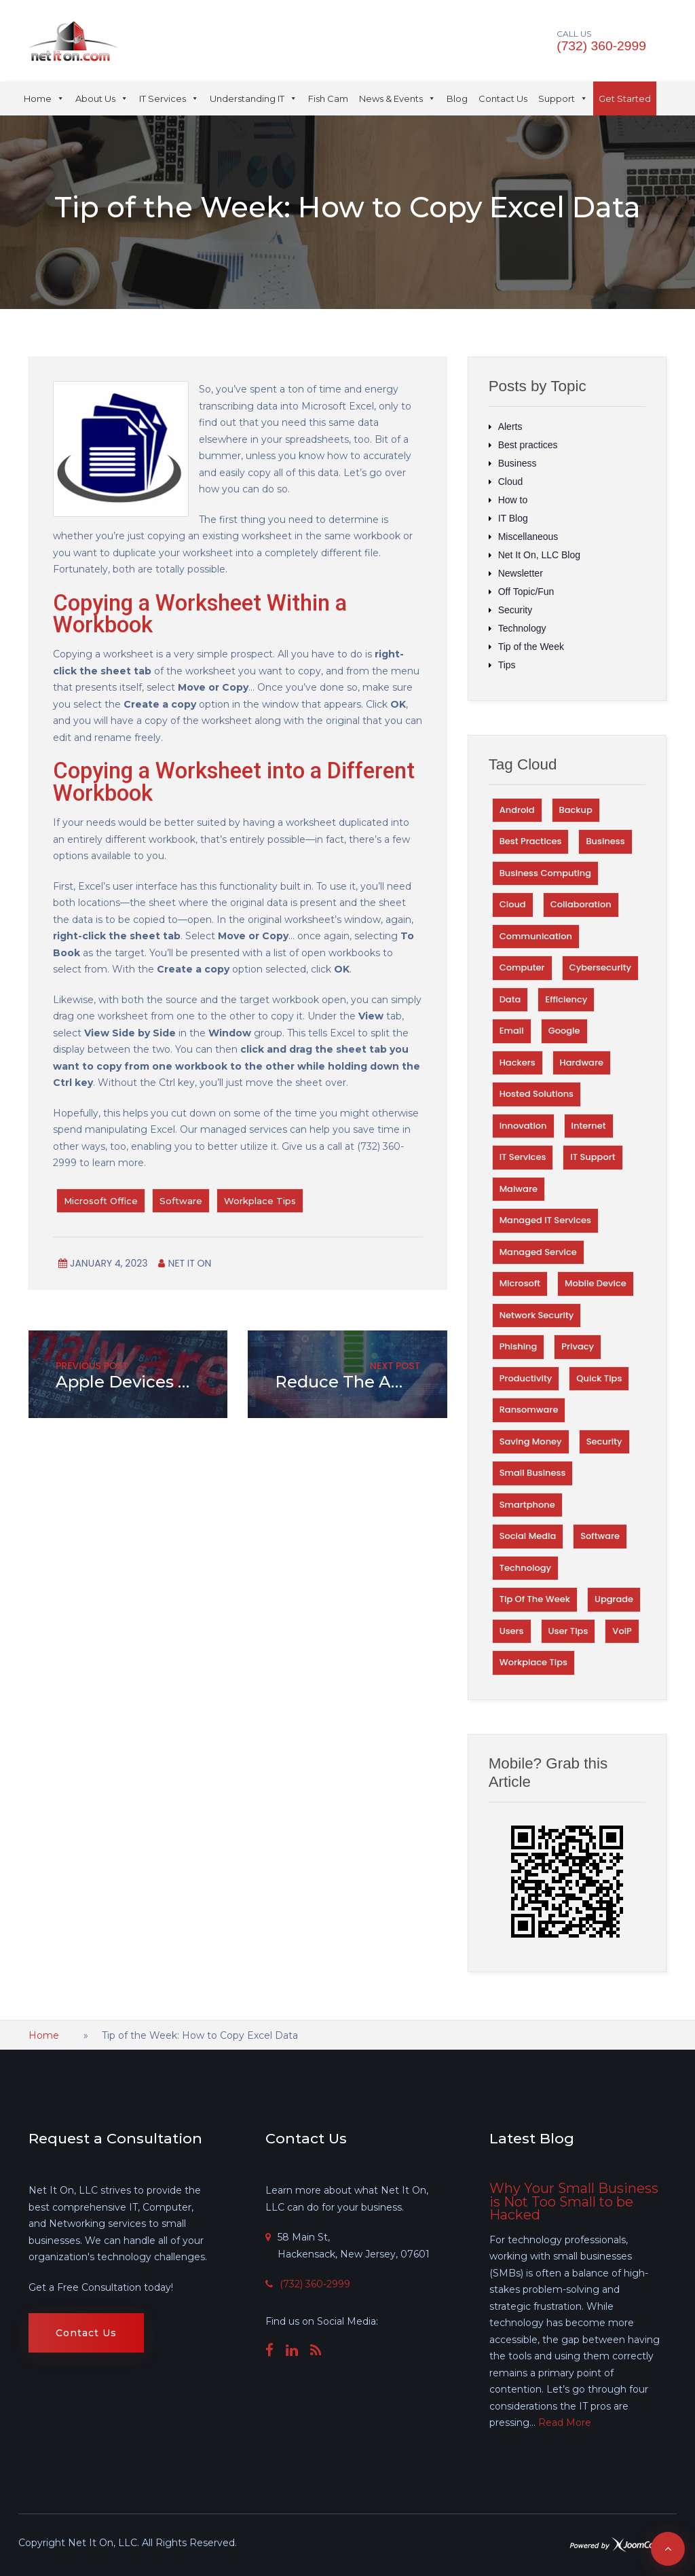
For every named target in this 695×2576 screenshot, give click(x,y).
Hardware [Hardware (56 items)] (581, 1062)
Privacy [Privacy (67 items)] (577, 1346)
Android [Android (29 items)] (517, 809)
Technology (522, 628)
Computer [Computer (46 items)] (522, 967)
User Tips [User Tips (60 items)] (568, 1631)
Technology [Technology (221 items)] (525, 1567)
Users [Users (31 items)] (512, 1631)
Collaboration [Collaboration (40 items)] (581, 904)
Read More (564, 2422)
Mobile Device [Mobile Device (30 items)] (595, 1283)
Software (180, 1200)
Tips (507, 664)
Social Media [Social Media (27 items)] (528, 1535)
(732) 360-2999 (602, 46)
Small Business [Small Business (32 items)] (533, 1472)
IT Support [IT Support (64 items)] (592, 1156)
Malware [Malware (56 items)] (519, 1188)
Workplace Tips (260, 1200)
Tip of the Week (531, 646)
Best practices (528, 444)
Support (563, 98)
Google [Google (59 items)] (564, 1030)
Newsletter (520, 573)
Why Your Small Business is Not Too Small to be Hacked (573, 2201)
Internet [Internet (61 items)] (588, 1125)
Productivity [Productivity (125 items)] (526, 1378)
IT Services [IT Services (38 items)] (523, 1156)
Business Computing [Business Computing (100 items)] (545, 873)
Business (517, 463)
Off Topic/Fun (526, 591)
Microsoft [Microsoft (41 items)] (520, 1283)
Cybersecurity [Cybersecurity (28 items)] (600, 967)
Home (44, 98)
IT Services (169, 98)
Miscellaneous (528, 536)
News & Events (397, 98)
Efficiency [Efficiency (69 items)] (566, 999)
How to (513, 499)
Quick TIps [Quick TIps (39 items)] (599, 1378)
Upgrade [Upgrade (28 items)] (614, 1599)
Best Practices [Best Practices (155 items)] (531, 841)
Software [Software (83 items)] (600, 1535)
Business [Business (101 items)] (605, 841)
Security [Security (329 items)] (604, 1441)
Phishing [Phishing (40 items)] (519, 1346)
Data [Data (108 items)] (510, 999)
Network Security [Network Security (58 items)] (537, 1315)
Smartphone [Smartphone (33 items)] (527, 1504)
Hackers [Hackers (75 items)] (518, 1062)
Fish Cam (328, 98)
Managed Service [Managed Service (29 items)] (538, 1252)
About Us (101, 98)
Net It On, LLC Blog (539, 554)
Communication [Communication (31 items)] (536, 936)
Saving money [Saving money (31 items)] (531, 1441)
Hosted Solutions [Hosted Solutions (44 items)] (537, 1093)
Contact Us (502, 98)
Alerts (510, 426)
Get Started (625, 98)
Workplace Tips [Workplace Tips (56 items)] (533, 1662)
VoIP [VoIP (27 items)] (621, 1631)
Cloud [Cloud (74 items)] (513, 904)
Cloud (510, 481)
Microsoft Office (101, 1200)
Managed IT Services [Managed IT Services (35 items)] (545, 1220)
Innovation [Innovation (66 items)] (523, 1125)
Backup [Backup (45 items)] (576, 809)
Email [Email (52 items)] (512, 1030)
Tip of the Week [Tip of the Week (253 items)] (535, 1599)
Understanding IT (253, 98)
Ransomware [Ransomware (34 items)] (529, 1409)
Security (515, 609)
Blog (457, 98)
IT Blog (513, 518)
